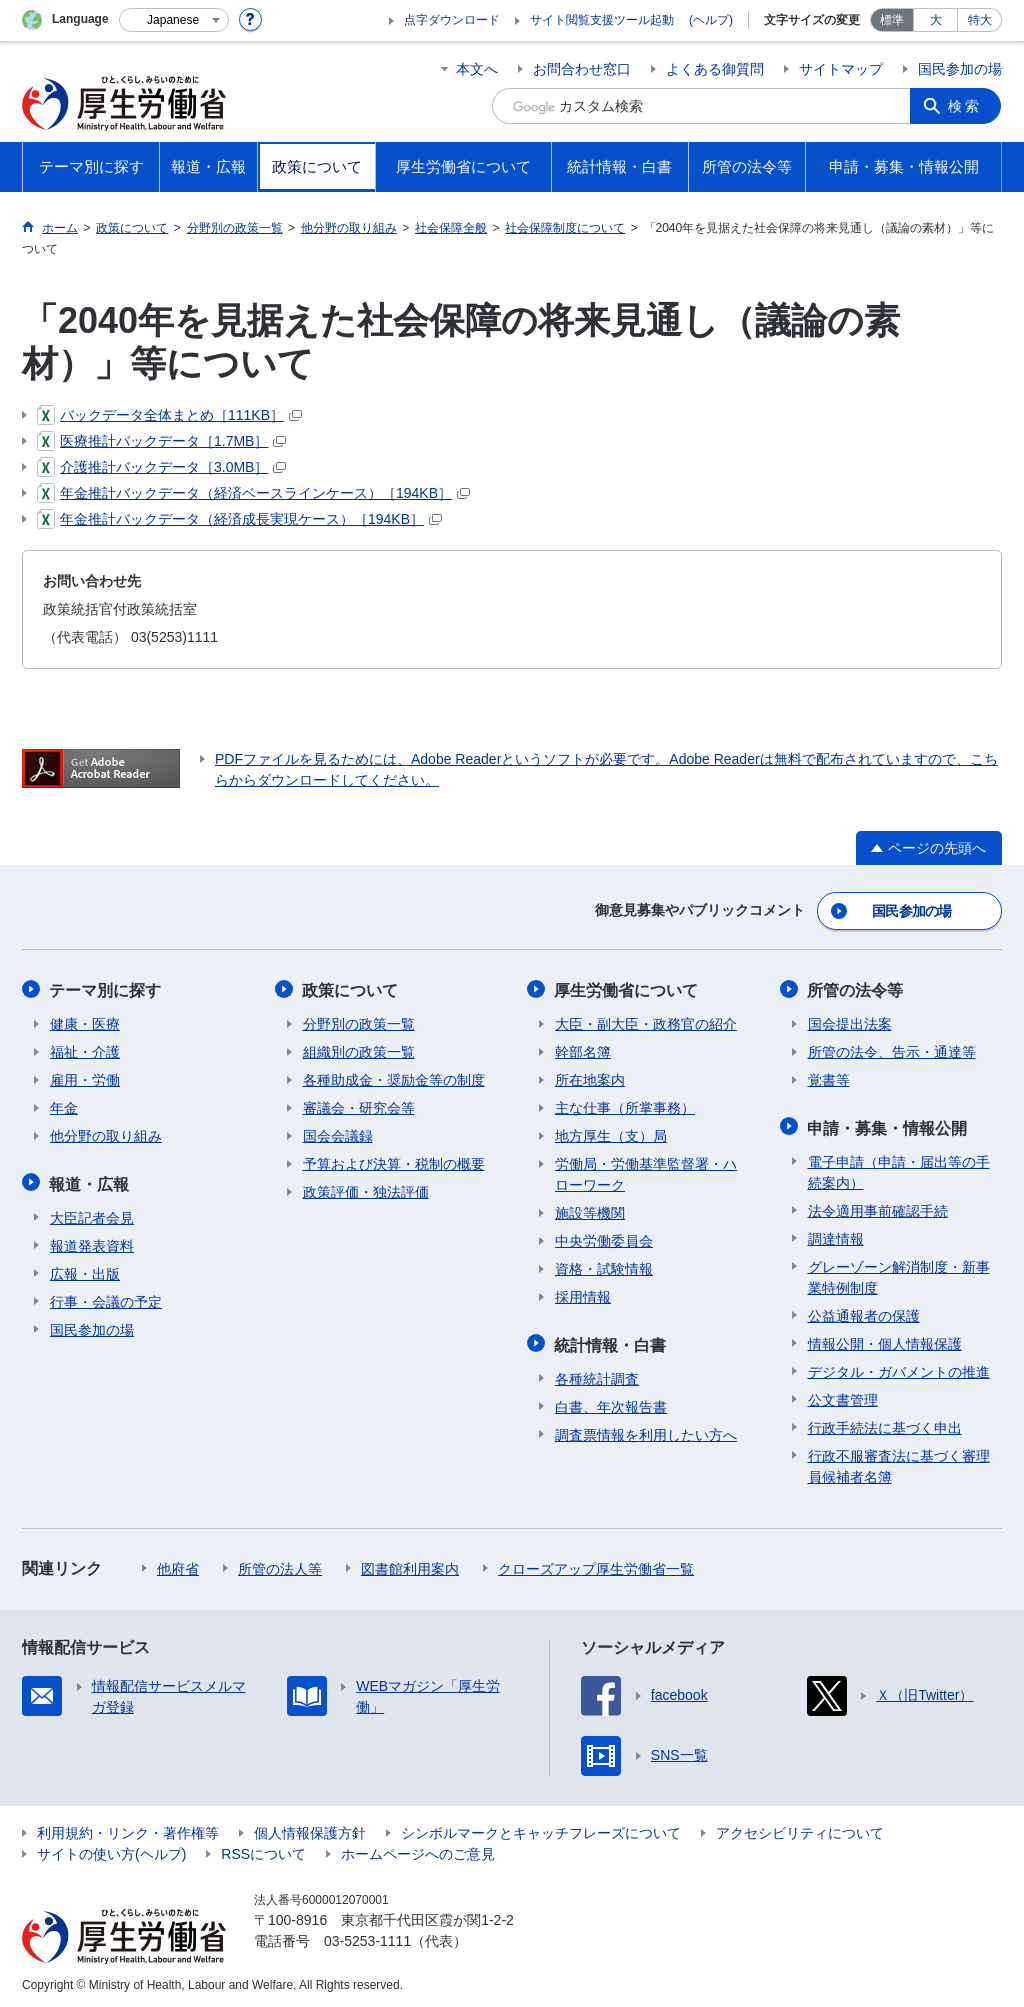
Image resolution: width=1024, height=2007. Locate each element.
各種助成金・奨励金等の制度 (394, 1078)
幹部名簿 (583, 1050)
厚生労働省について (627, 988)
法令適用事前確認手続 (878, 1207)
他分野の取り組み (106, 1134)
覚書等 (829, 1078)
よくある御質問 (715, 69)
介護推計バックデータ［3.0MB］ (161, 467)
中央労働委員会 (604, 1239)
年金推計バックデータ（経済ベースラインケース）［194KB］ (253, 493)
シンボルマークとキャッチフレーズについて (541, 1829)
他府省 (178, 1565)
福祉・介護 (85, 1050)
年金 (64, 1106)
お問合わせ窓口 (582, 69)
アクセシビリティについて (800, 1829)
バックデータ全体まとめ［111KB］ (169, 415)
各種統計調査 (597, 1375)
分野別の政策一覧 (359, 1022)
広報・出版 (85, 1270)
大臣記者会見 (92, 1214)
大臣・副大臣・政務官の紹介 (646, 1022)
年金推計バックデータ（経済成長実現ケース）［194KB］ (239, 519)
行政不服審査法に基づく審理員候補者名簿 (899, 1462)
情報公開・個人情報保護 (885, 1340)
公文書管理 (843, 1396)
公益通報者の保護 (864, 1312)
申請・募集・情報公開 (888, 1124)
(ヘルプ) (711, 20)
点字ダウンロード (452, 20)
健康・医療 (85, 1022)
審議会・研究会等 (359, 1106)
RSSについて (263, 1850)
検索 (966, 106)
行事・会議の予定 (106, 1298)
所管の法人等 (280, 1565)
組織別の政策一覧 (359, 1050)
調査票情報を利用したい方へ (646, 1431)
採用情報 (583, 1295)
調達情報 (836, 1235)
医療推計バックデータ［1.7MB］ (161, 441)
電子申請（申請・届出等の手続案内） (899, 1168)
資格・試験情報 (604, 1267)
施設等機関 (590, 1211)
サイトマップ (841, 69)
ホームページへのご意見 (418, 1850)
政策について (351, 988)
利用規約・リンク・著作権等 (128, 1829)
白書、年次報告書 (611, 1403)
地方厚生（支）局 (611, 1134)
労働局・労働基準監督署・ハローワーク (646, 1172)
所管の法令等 (856, 988)
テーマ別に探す (106, 988)
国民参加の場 (960, 69)
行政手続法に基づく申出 (885, 1424)
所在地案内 (590, 1078)
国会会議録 (338, 1134)
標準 (892, 20)
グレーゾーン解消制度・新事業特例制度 (899, 1273)
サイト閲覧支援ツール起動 (602, 20)
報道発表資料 (92, 1242)
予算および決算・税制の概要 (394, 1162)
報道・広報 (90, 1180)
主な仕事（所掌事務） (625, 1106)
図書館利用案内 (410, 1565)
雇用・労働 (85, 1078)
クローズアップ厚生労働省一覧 (596, 1565)
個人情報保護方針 (310, 1829)
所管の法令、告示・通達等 (892, 1050)
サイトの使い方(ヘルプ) (111, 1850)
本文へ (477, 69)
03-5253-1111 (367, 1937)
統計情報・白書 (611, 1341)
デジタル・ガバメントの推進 (899, 1368)
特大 (980, 20)
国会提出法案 (850, 1022)
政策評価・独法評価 (366, 1190)
